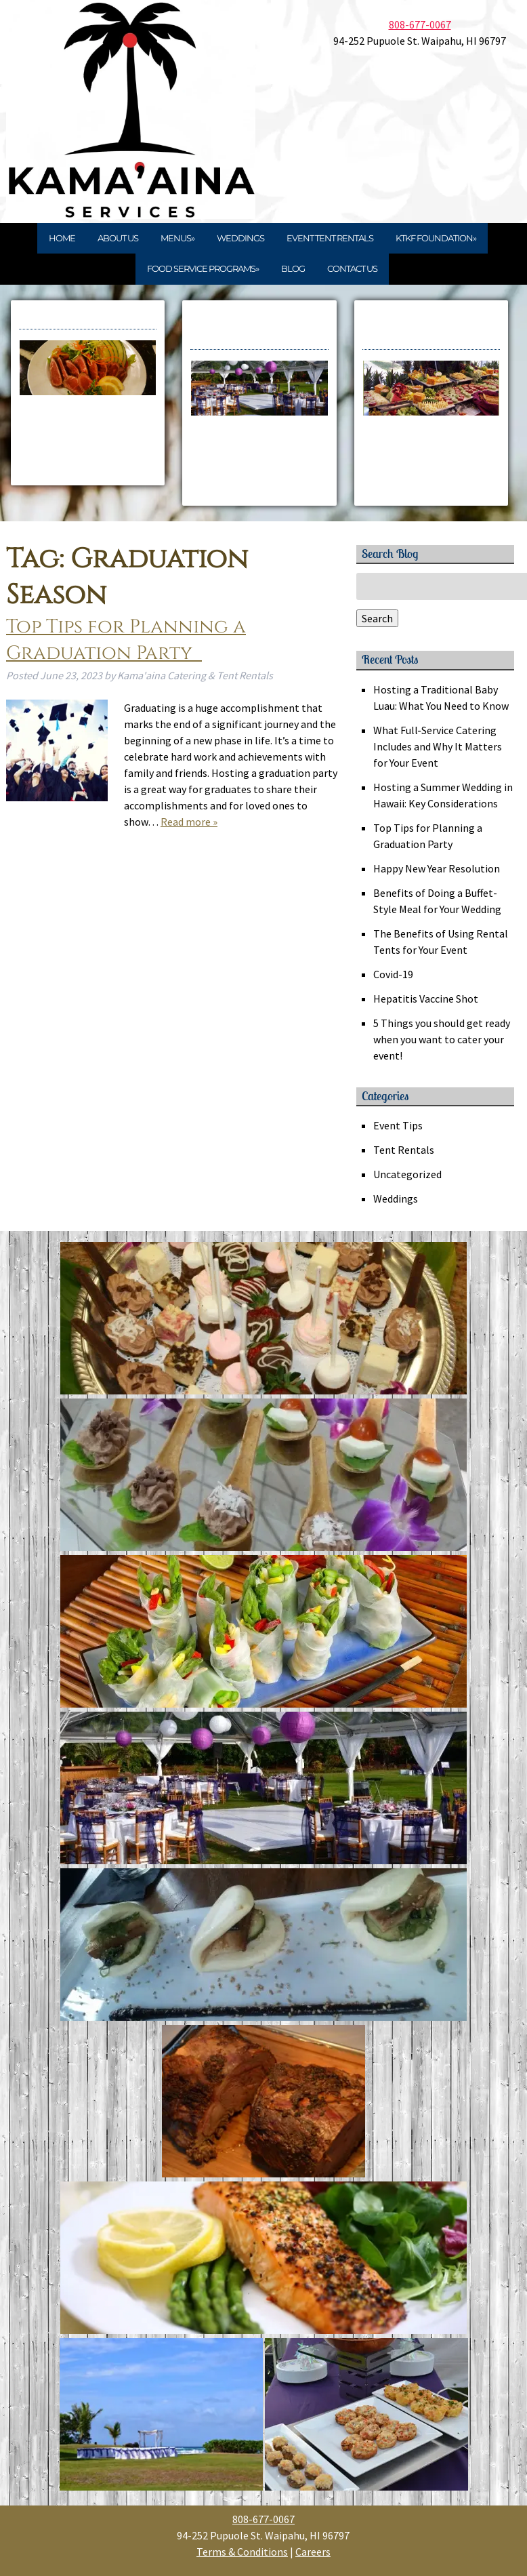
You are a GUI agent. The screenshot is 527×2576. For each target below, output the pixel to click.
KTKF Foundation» (436, 238)
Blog (293, 268)
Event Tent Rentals (330, 238)
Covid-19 (393, 974)
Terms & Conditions (242, 2551)
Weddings (240, 238)
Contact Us (352, 268)
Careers (313, 2551)
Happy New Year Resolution (436, 868)
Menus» (177, 238)
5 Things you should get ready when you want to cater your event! (441, 1039)
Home (62, 238)
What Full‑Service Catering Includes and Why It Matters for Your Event (437, 746)
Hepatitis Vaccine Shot (425, 998)
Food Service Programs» (203, 268)
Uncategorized (407, 1174)
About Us (118, 238)
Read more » (189, 821)
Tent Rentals (403, 1149)
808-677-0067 (420, 24)
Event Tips (398, 1125)
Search (377, 618)
